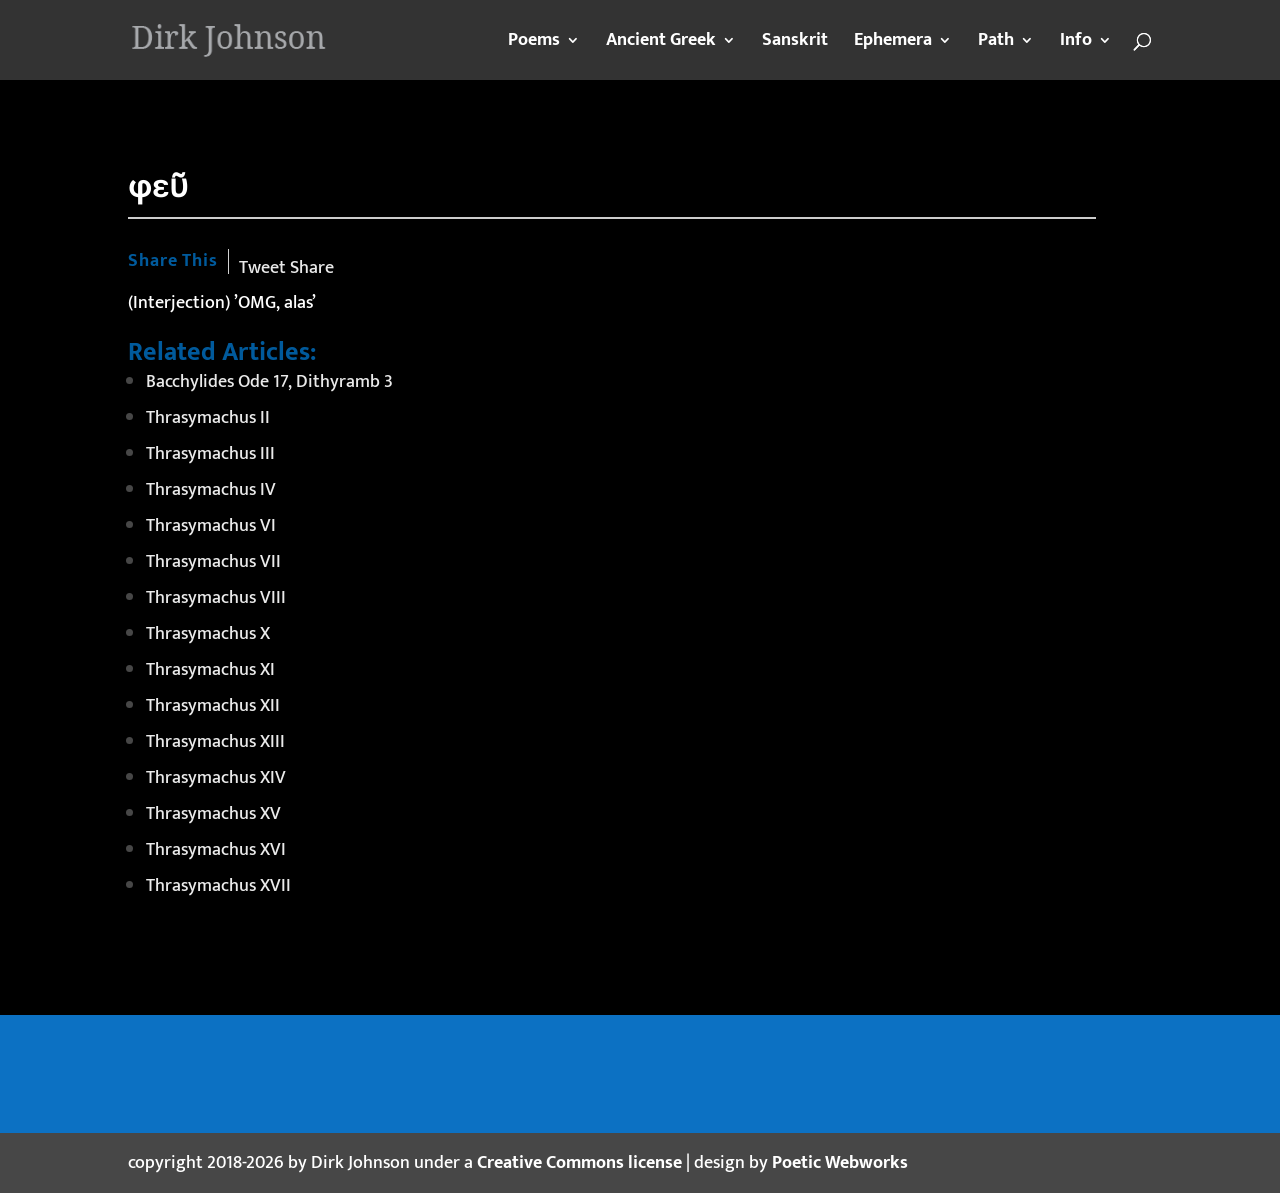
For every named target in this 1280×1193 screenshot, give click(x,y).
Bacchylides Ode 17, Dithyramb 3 (269, 382)
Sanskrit (795, 44)
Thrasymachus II (208, 418)
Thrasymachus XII (213, 706)
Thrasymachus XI (210, 670)
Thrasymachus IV (211, 490)
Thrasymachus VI (211, 526)
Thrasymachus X (208, 634)
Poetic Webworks (840, 1163)
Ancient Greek (661, 44)
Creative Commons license (579, 1163)
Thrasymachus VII (213, 562)
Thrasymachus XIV (216, 778)
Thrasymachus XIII (215, 742)
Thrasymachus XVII (218, 886)
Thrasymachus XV (213, 814)
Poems (534, 44)
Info (1076, 44)
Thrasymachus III (210, 454)
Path (996, 44)
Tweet (262, 268)
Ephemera (893, 44)
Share (312, 268)
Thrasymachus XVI (216, 850)
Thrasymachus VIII (216, 598)
